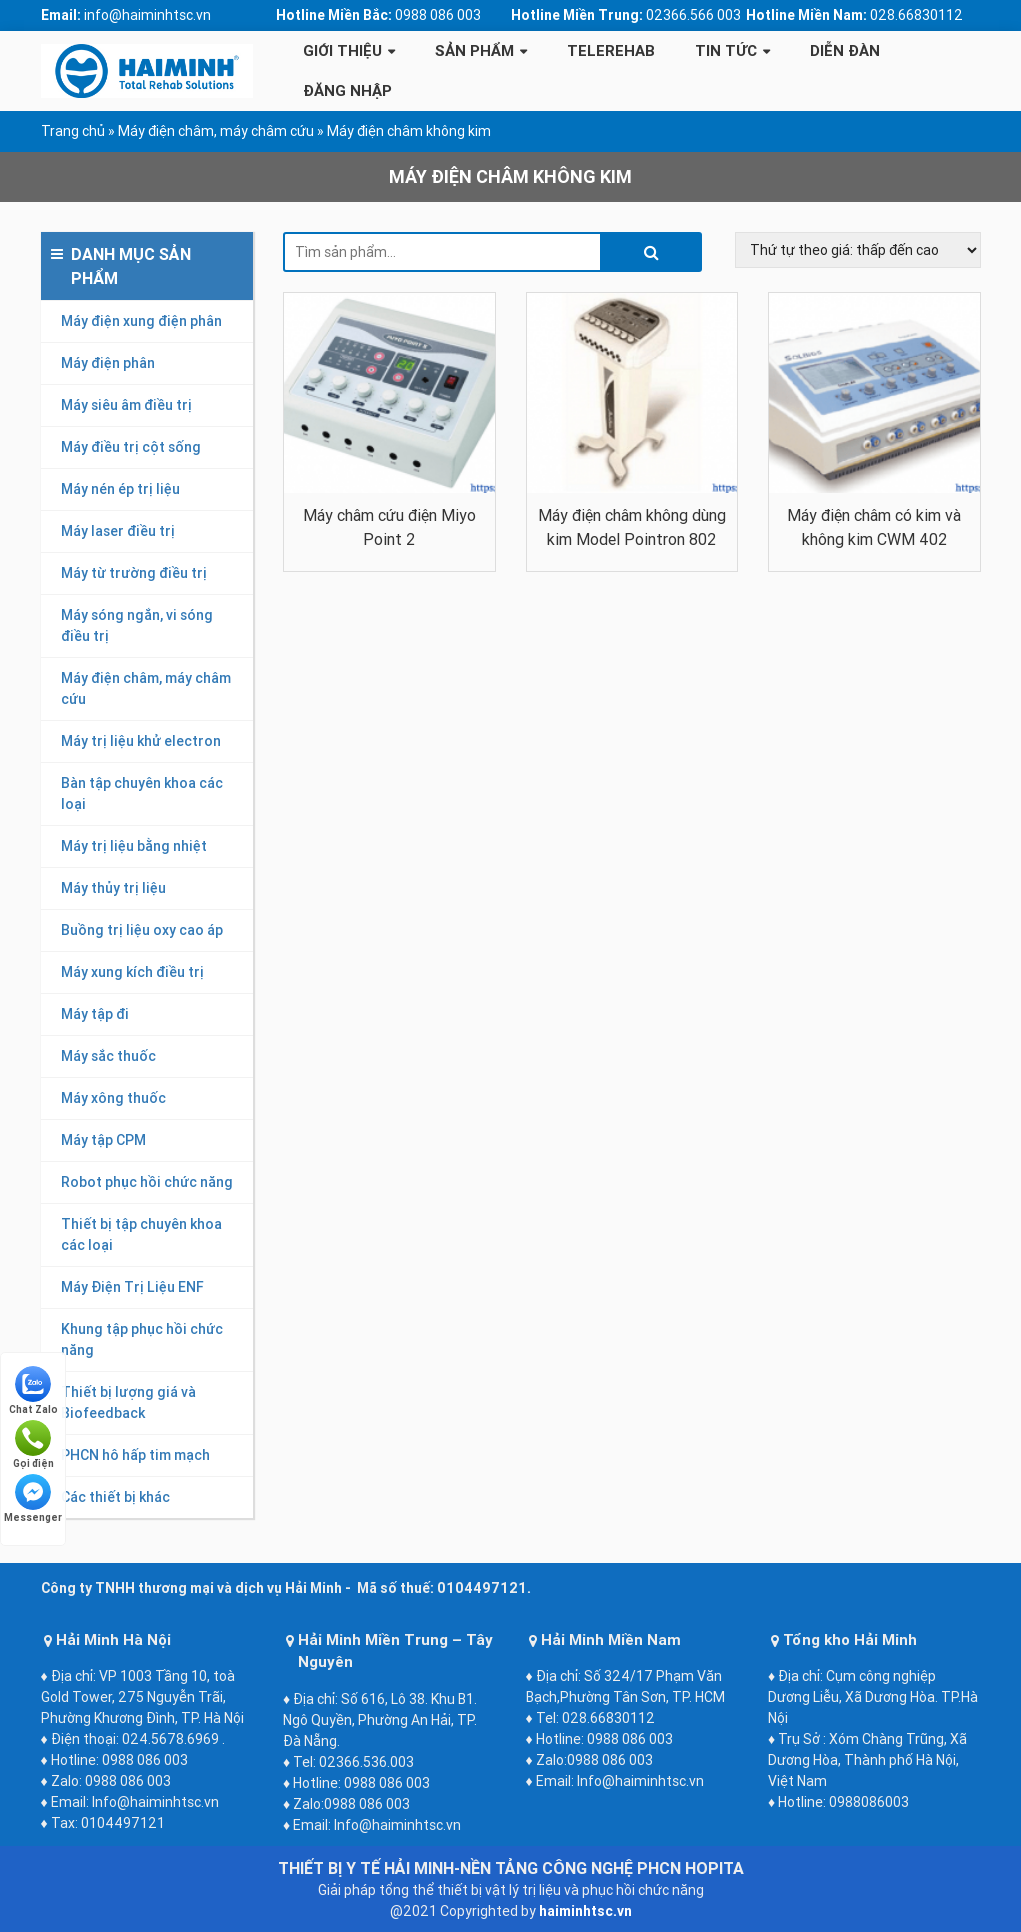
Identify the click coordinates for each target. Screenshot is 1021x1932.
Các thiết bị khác (115, 1497)
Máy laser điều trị (118, 531)
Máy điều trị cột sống (131, 447)
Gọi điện (33, 1445)
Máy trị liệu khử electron (141, 741)
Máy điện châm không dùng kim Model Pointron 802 (632, 527)
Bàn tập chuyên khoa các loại (142, 793)
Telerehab (611, 50)
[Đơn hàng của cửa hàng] (858, 250)
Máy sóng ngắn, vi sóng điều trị (137, 625)
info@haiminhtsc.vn (147, 15)
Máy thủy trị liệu (113, 888)
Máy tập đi (95, 1014)
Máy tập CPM (103, 1140)
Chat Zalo (33, 1391)
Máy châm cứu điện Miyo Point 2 (389, 527)
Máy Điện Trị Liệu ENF (132, 1287)
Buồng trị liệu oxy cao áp (142, 930)
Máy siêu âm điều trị (126, 405)
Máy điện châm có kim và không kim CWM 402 (874, 527)
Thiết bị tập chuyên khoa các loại (141, 1234)
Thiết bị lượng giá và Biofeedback (128, 1402)
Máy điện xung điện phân (141, 321)
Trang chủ (73, 131)
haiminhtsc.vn (585, 1911)
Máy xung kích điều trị (132, 972)
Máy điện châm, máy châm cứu (216, 131)
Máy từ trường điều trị (134, 573)
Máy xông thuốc (113, 1098)
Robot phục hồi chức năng (147, 1182)
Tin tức (726, 50)
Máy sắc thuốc (108, 1056)
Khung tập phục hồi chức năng (142, 1339)
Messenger (33, 1499)
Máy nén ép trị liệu (120, 489)
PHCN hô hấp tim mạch (135, 1455)
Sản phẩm (474, 50)
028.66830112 (916, 15)
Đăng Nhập (347, 90)
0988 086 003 (438, 15)
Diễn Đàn (845, 50)
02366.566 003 (693, 15)
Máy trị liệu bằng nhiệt (134, 846)
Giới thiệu (342, 50)
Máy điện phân (108, 363)
